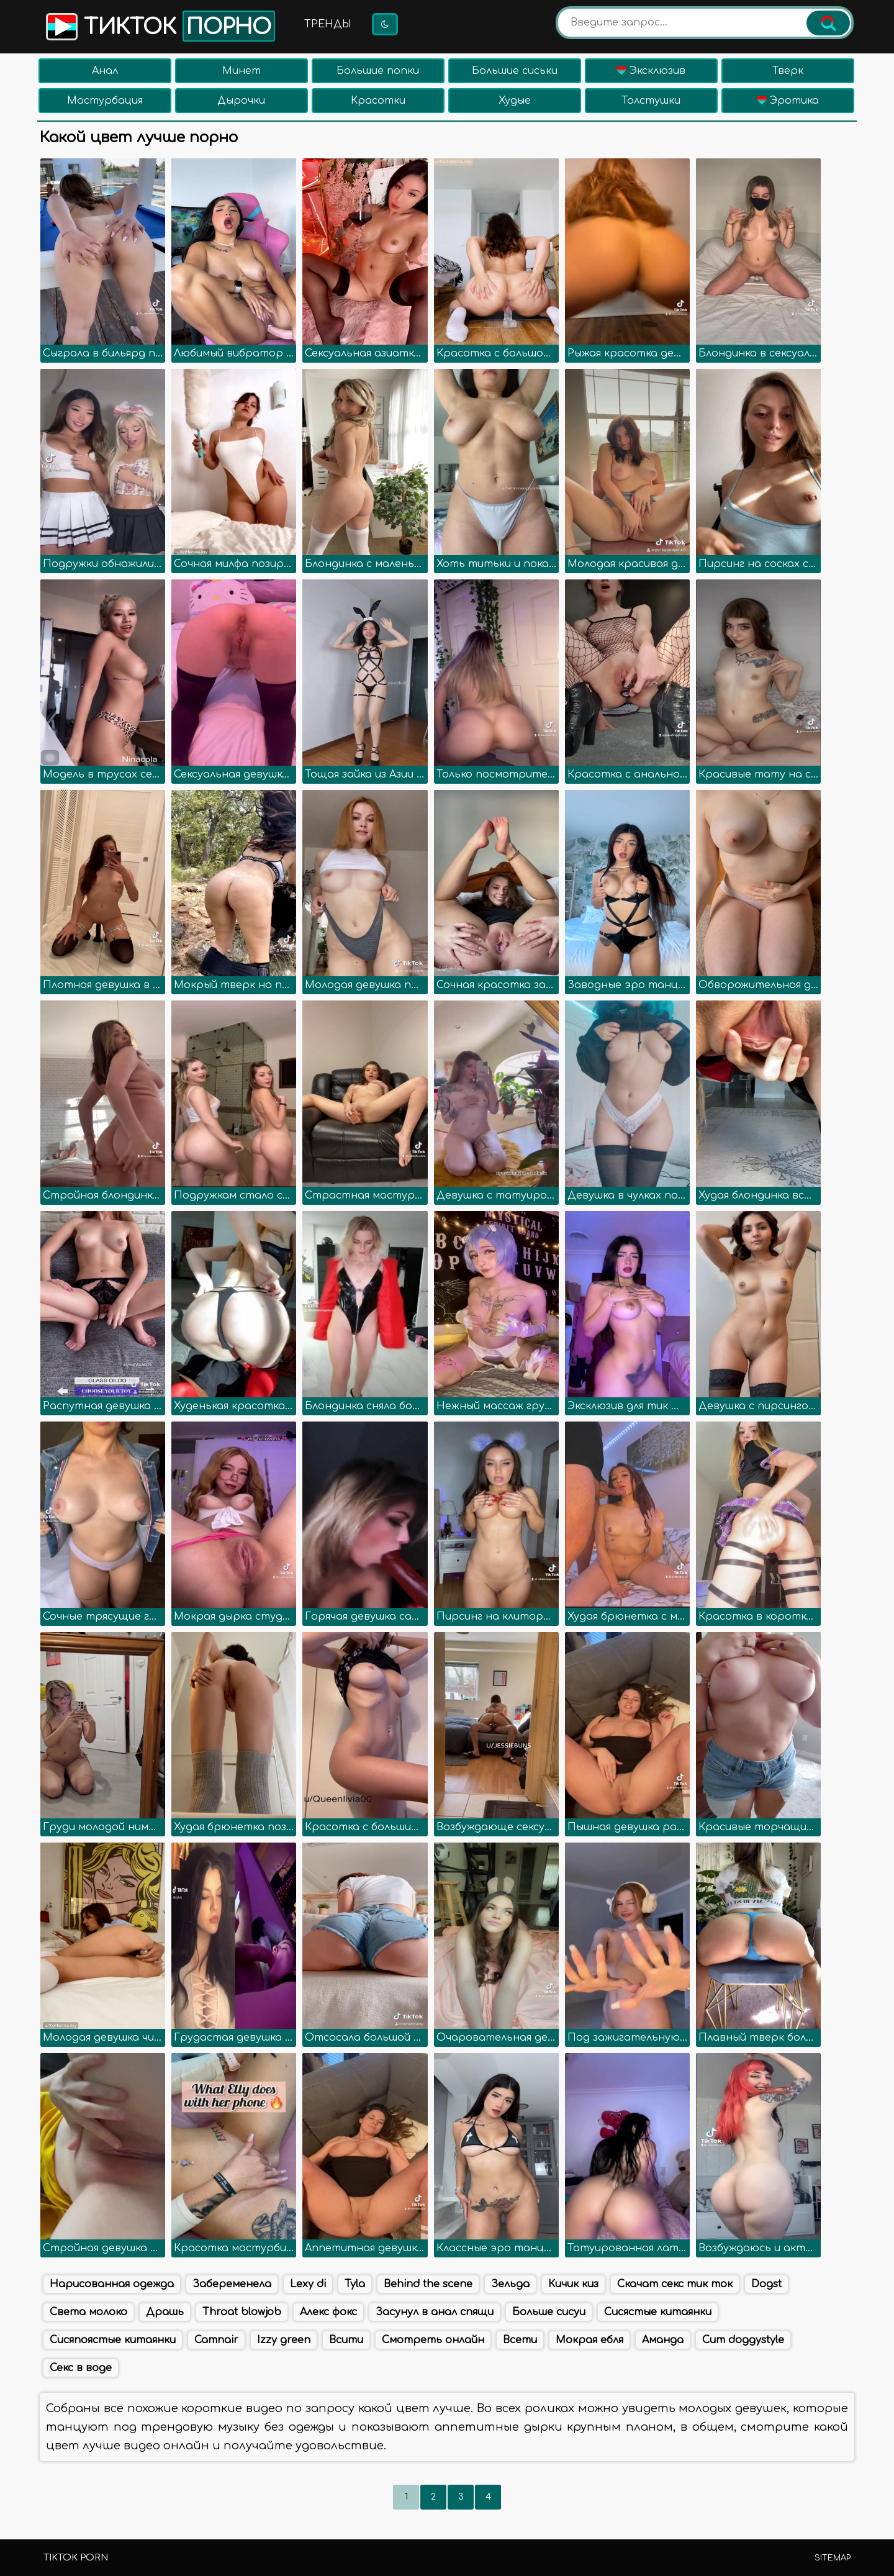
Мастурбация (105, 100)
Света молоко (88, 2312)
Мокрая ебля (589, 2340)
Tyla (355, 2284)
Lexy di (308, 2284)
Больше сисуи (548, 2312)
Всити (346, 2340)
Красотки (378, 100)
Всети (520, 2340)
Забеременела (231, 2284)
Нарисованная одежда (112, 2284)
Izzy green (283, 2340)
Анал (105, 70)
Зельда (510, 2284)
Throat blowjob (241, 2312)
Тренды (327, 24)
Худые (515, 100)
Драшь (165, 2312)
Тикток (159, 26)
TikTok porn (75, 2557)
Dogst (766, 2284)
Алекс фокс (328, 2312)
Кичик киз (573, 2284)
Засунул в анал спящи (435, 2312)
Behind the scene (428, 2284)
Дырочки (241, 100)
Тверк (787, 70)
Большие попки (377, 70)
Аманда (663, 2340)
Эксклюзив (650, 70)
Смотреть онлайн (433, 2340)
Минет (241, 70)
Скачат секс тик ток (675, 2284)
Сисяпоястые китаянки (113, 2340)
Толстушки (650, 100)
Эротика (788, 100)
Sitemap (833, 2558)
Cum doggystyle (743, 2340)
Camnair (216, 2340)
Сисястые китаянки (657, 2312)
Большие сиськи (515, 70)
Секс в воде (81, 2368)
